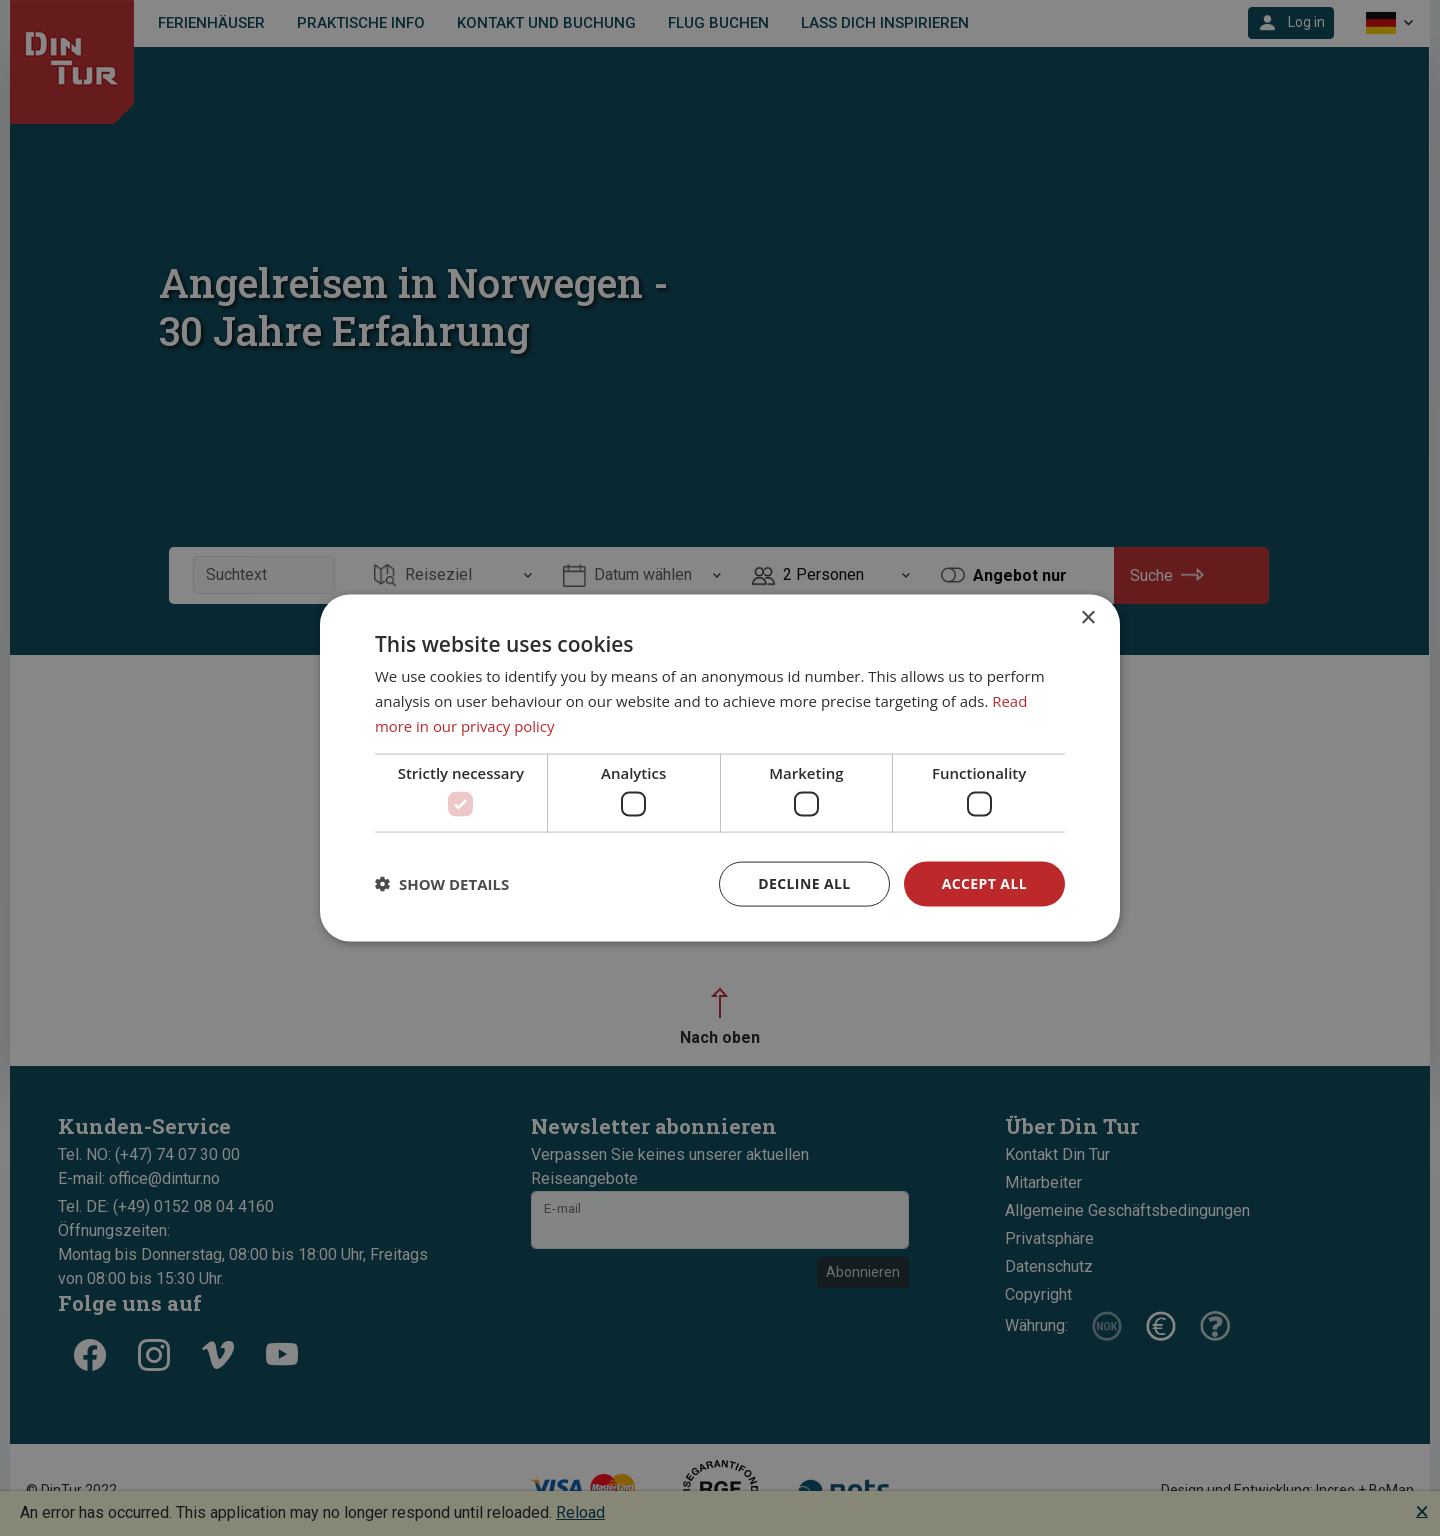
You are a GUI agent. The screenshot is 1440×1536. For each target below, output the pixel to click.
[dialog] (720, 768)
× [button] (1087, 618)
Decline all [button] (804, 883)
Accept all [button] (984, 883)
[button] (442, 884)
